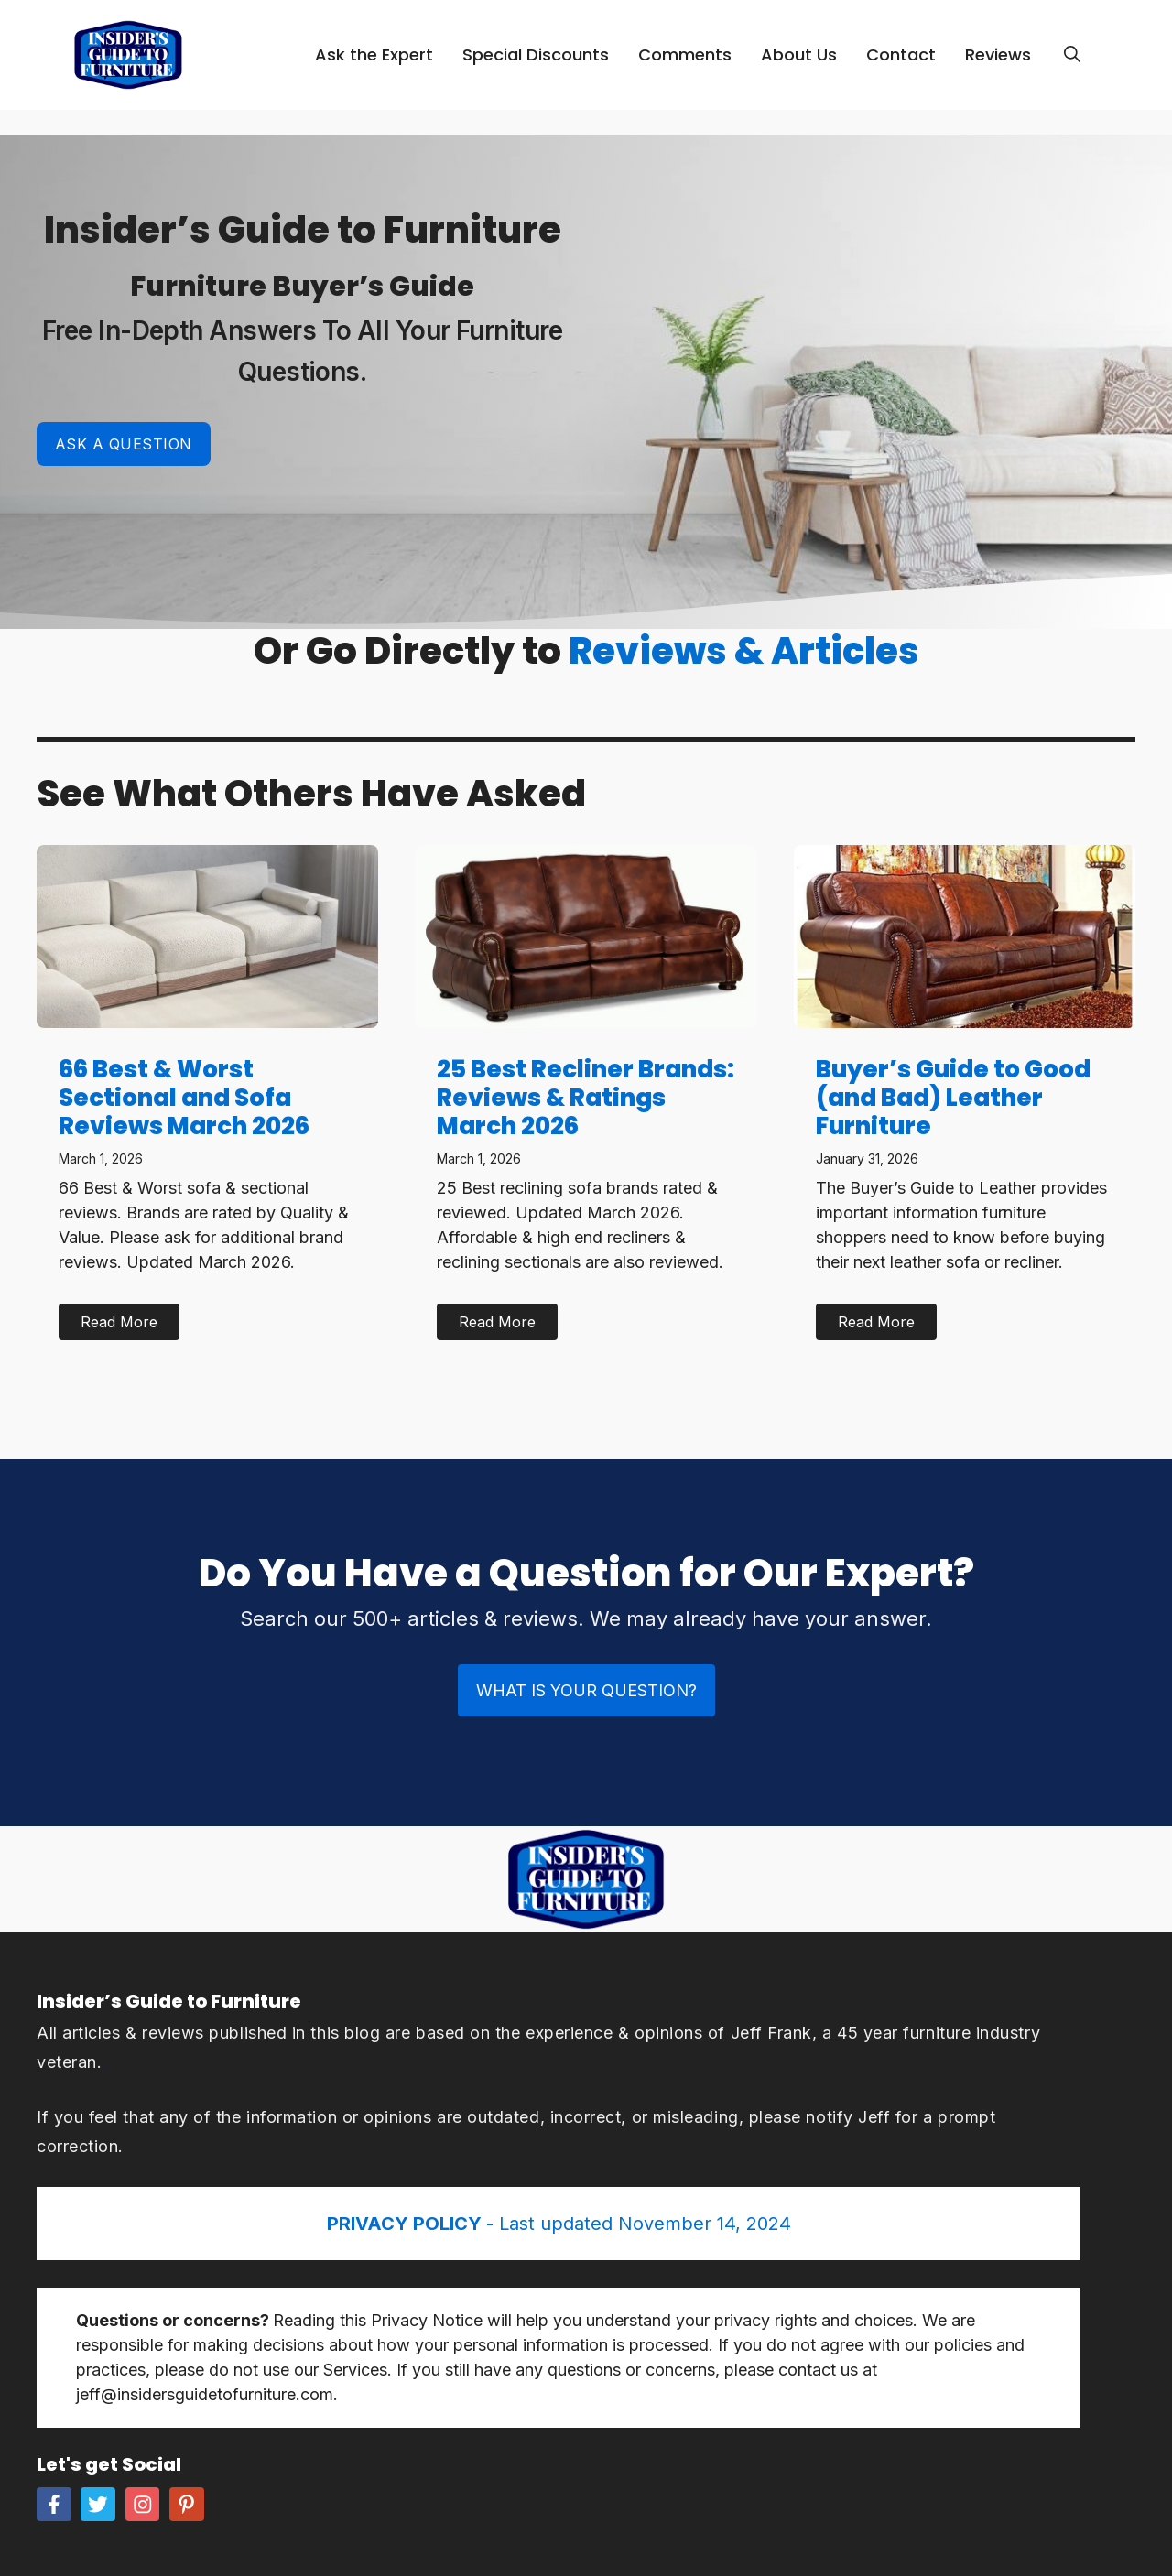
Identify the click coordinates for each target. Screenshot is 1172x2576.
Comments (685, 54)
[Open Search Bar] (1072, 54)
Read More (119, 1322)
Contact (901, 54)
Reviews (998, 54)
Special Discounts (535, 54)
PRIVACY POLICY (406, 2224)
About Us (799, 54)
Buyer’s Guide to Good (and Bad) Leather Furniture (953, 1097)
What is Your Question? (586, 1690)
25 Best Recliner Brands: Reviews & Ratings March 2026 (585, 1097)
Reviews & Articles (744, 650)
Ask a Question (123, 444)
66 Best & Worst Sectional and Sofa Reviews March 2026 (184, 1097)
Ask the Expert (374, 54)
